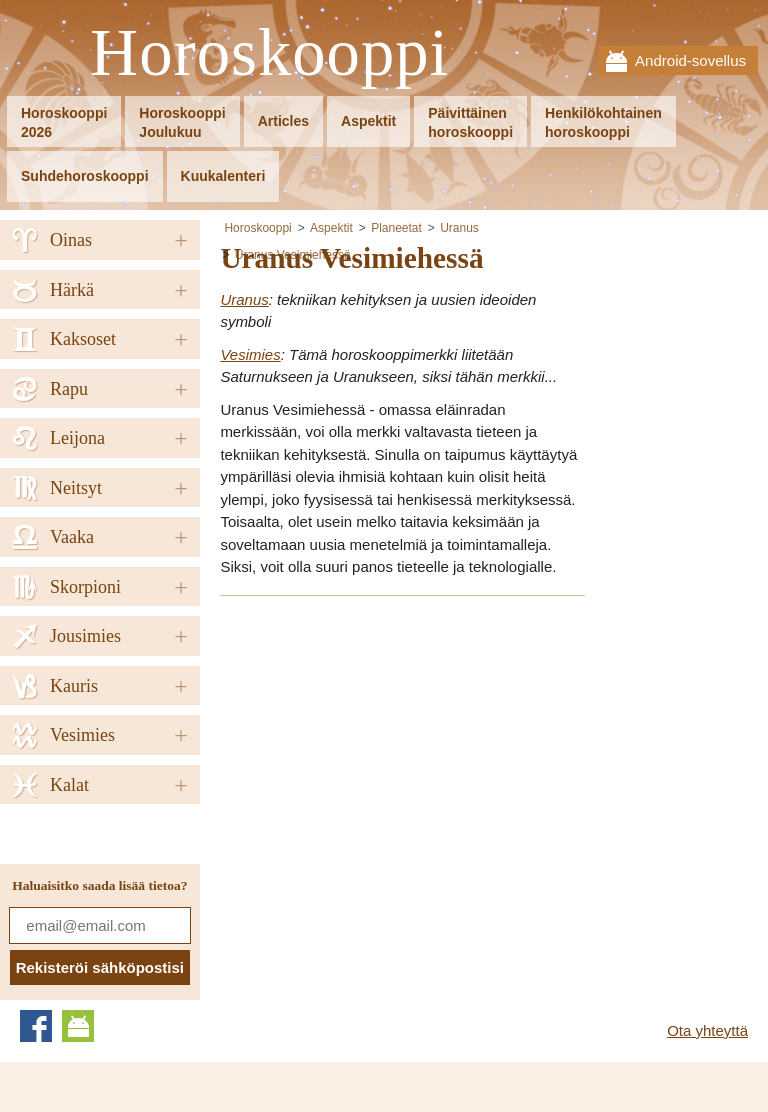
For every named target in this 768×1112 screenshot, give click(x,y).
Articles (283, 121)
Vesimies (250, 354)
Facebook (36, 1026)
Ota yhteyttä (707, 1030)
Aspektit (368, 121)
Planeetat (396, 228)
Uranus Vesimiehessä (293, 255)
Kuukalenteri (223, 176)
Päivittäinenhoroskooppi (470, 122)
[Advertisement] (388, 753)
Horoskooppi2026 (64, 122)
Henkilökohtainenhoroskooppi (603, 122)
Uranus (459, 228)
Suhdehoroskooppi (85, 176)
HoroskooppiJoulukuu (182, 122)
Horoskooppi (269, 53)
